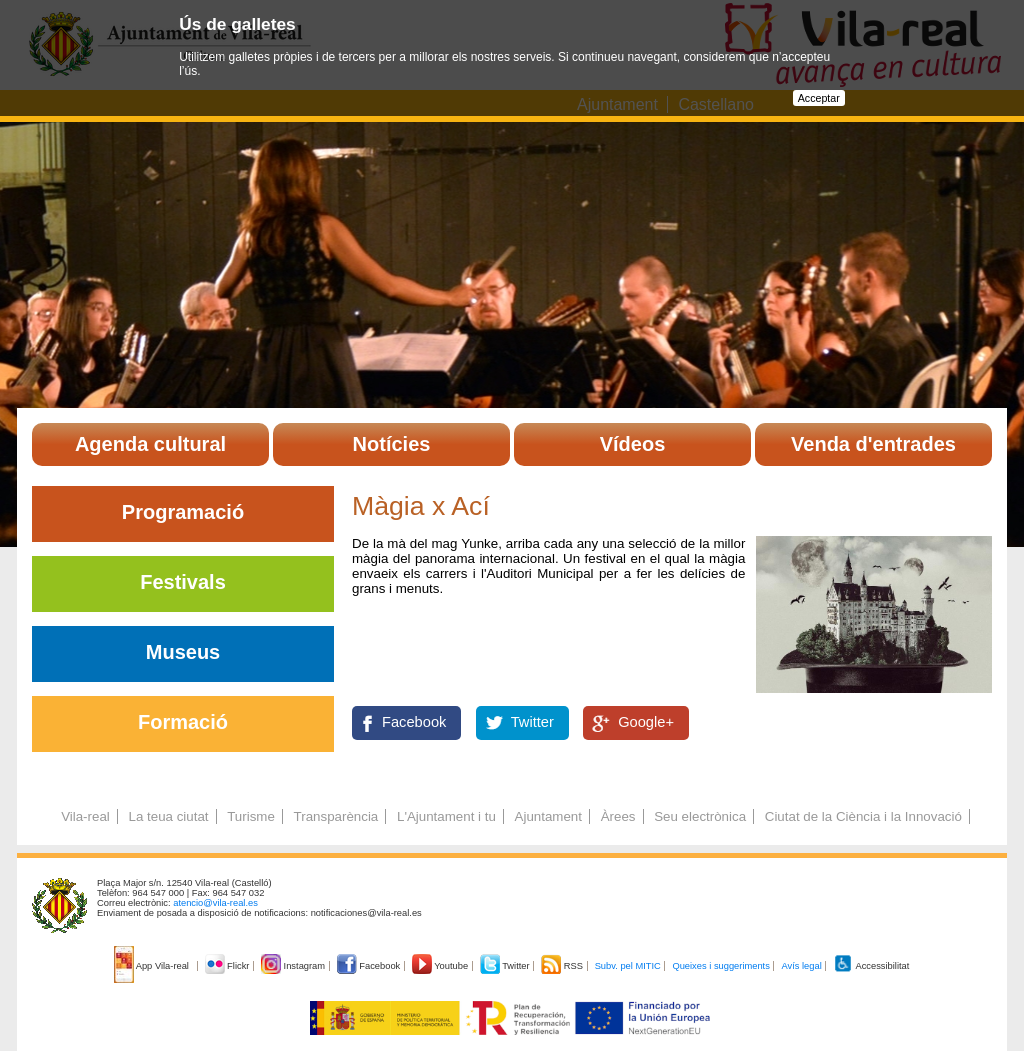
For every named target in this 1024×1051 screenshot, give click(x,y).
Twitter (532, 722)
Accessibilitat (871, 966)
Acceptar (819, 98)
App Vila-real (153, 966)
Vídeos (633, 444)
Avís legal (801, 966)
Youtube (441, 966)
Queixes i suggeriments (720, 966)
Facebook (414, 722)
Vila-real (85, 816)
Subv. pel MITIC (628, 966)
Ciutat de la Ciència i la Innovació (863, 816)
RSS (563, 966)
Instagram (294, 966)
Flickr (228, 966)
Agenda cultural (150, 444)
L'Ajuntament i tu (446, 816)
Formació (183, 722)
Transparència (336, 816)
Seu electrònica (700, 816)
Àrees (618, 816)
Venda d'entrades (873, 444)
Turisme (251, 816)
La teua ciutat (168, 816)
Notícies (392, 444)
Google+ (646, 722)
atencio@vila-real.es (215, 903)
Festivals (183, 582)
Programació (183, 512)
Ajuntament (548, 816)
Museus (183, 652)
